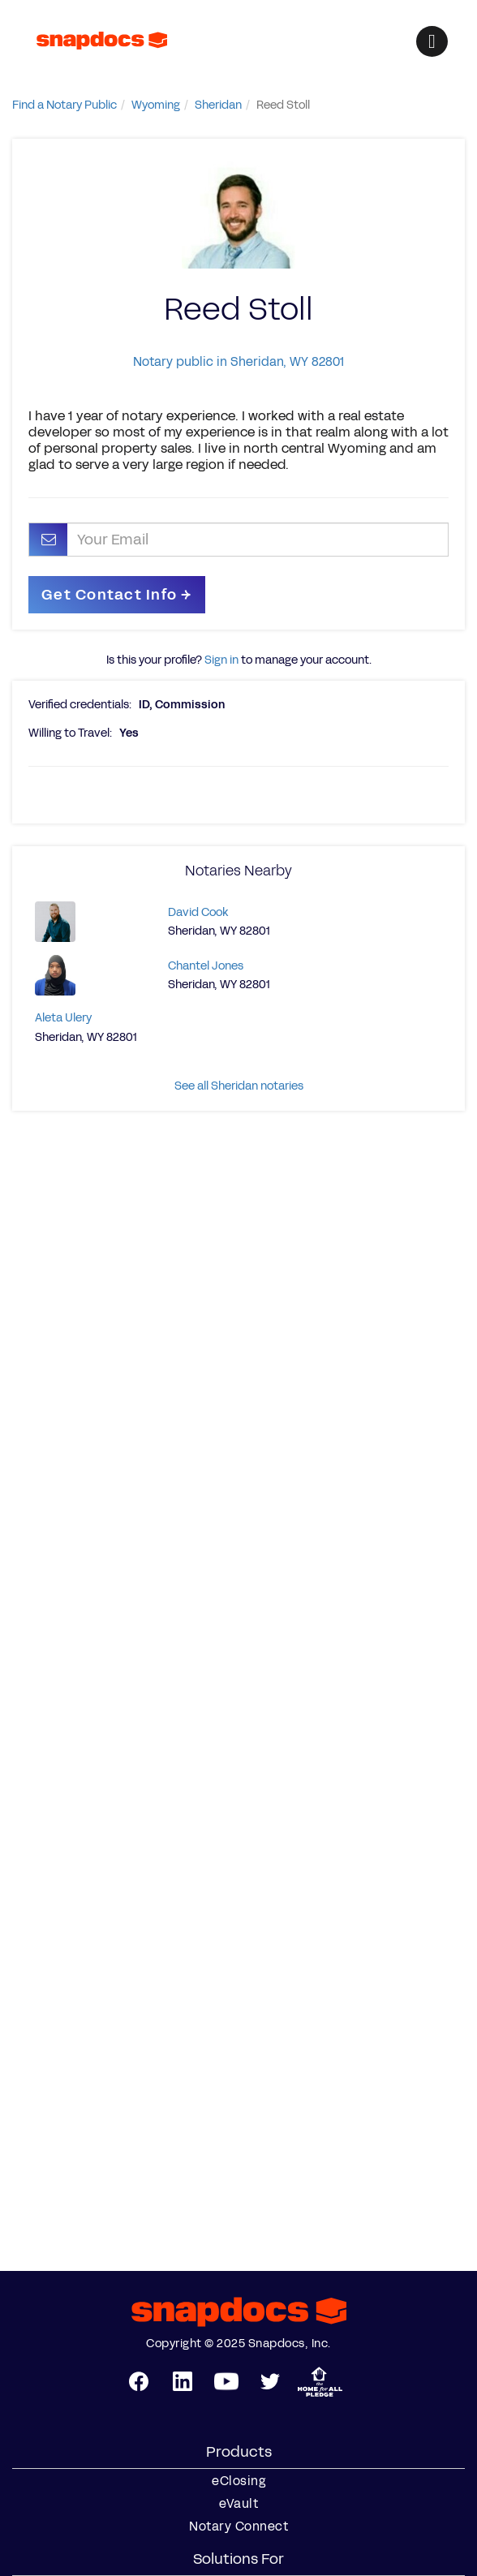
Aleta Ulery (63, 1018)
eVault (238, 2503)
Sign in (221, 660)
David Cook (198, 912)
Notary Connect (238, 2526)
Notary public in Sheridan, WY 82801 (238, 361)
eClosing (238, 2481)
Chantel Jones (205, 966)
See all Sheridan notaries (238, 1086)
